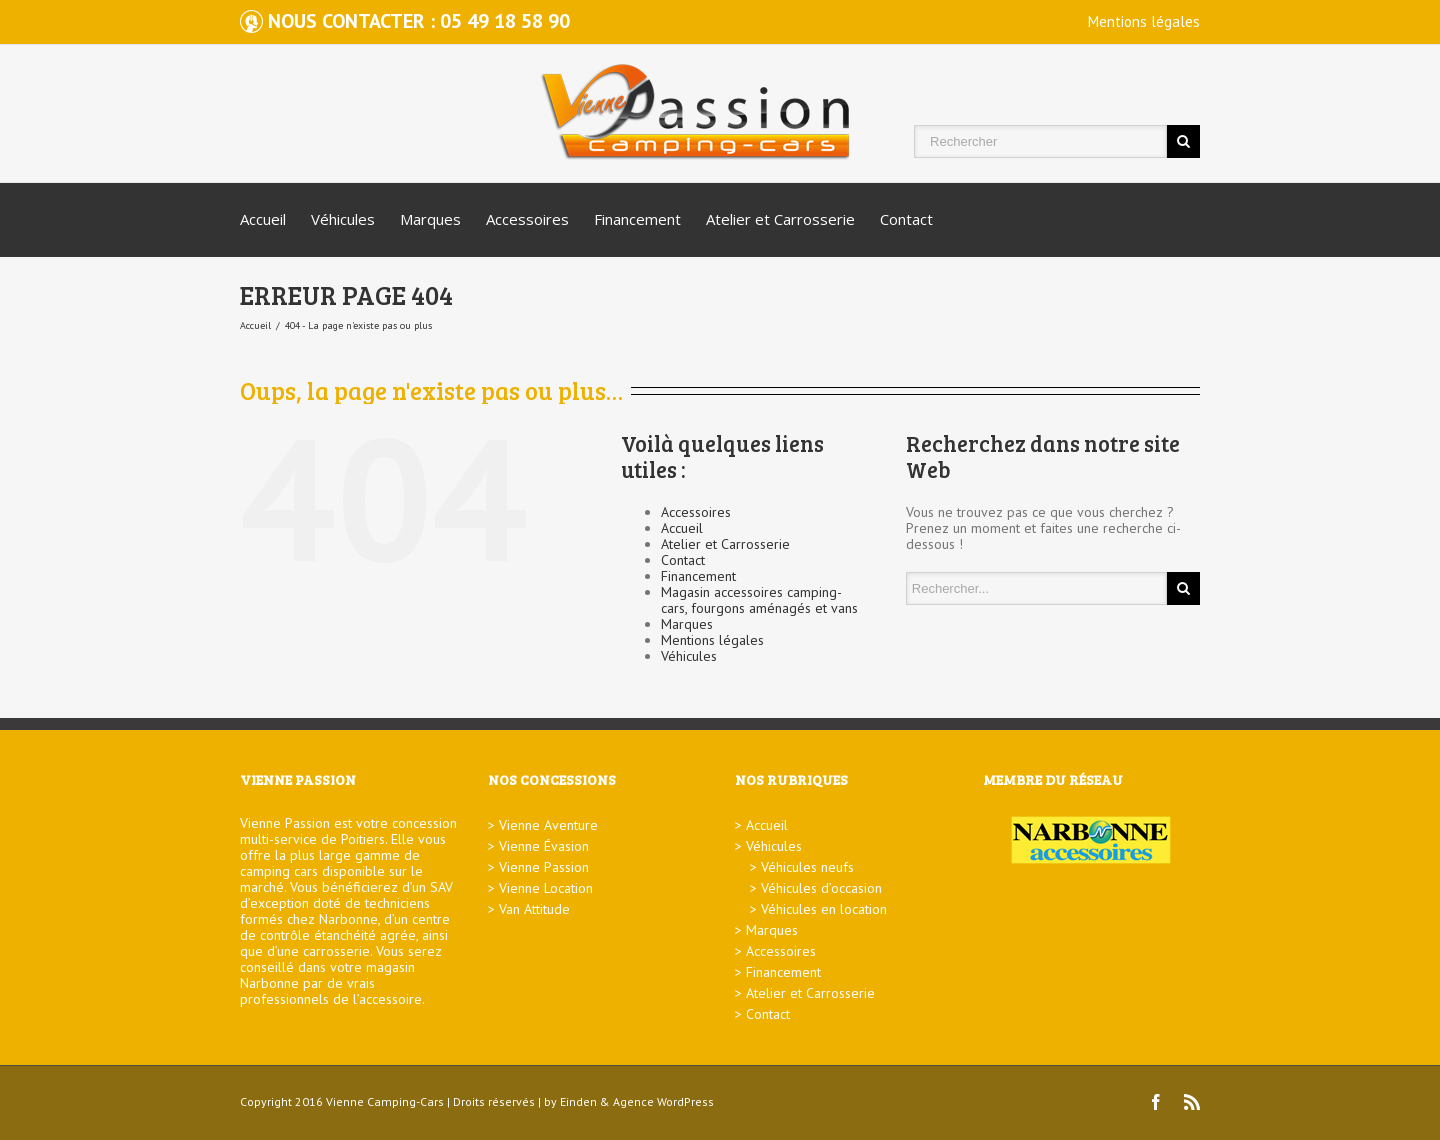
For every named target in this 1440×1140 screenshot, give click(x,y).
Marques (430, 219)
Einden (578, 1101)
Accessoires (527, 219)
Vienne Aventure (548, 825)
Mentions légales (1144, 21)
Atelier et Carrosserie (780, 219)
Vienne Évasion (544, 846)
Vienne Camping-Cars (385, 1101)
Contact (906, 219)
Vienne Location (546, 888)
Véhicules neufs (807, 867)
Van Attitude (534, 909)
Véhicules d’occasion (821, 888)
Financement (637, 219)
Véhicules (343, 219)
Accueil (263, 219)
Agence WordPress (663, 1101)
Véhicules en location (824, 909)
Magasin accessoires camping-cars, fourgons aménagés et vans (759, 600)
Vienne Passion (544, 867)
